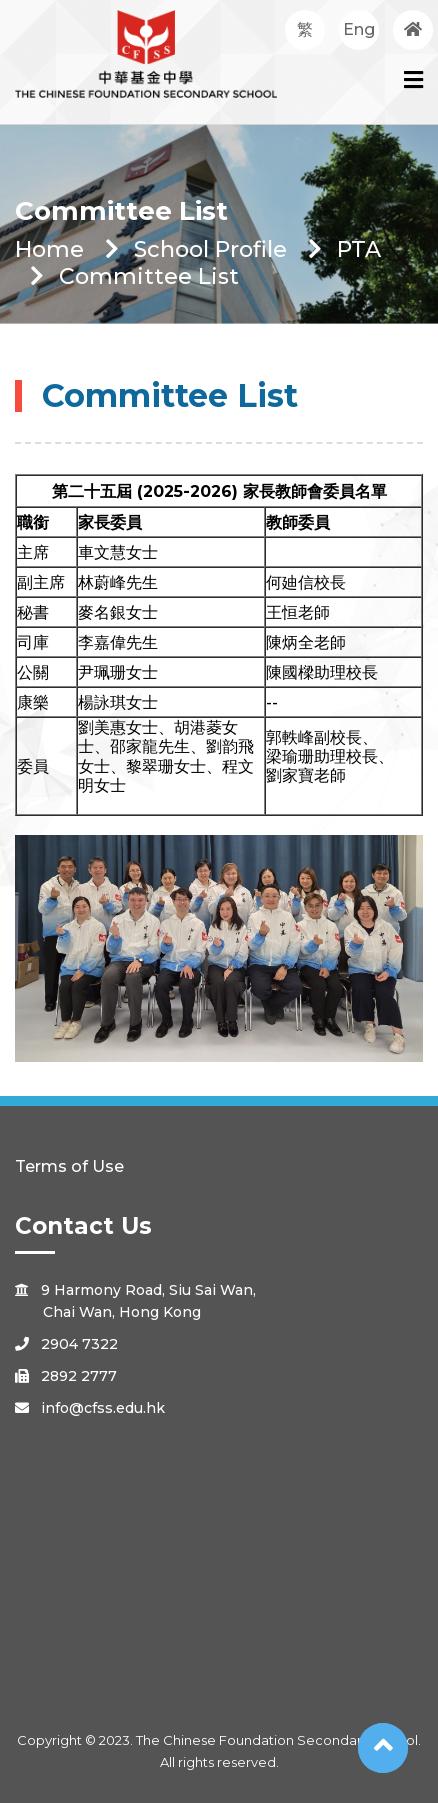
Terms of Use (69, 1166)
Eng (359, 29)
